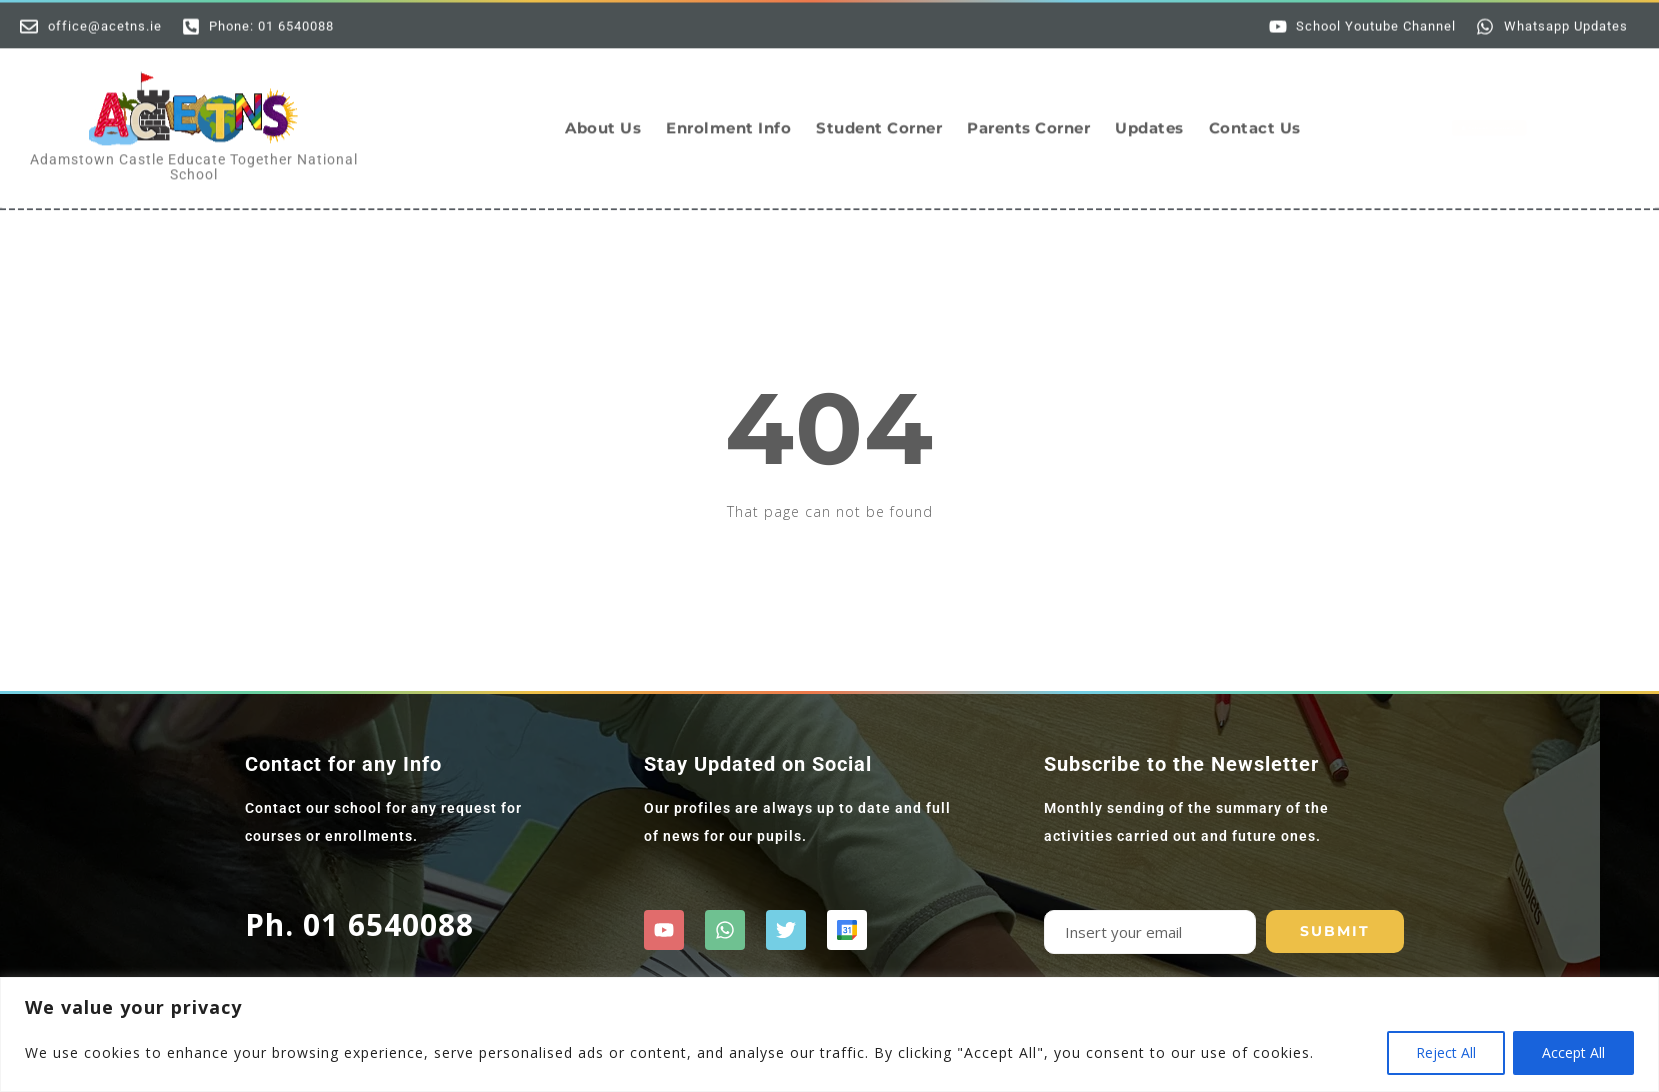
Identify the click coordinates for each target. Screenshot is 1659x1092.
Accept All (1573, 1052)
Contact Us (1255, 114)
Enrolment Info (728, 114)
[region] (829, 1034)
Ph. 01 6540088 (359, 924)
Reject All (1446, 1052)
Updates (1149, 114)
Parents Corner (1028, 114)
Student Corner (879, 114)
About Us (603, 114)
